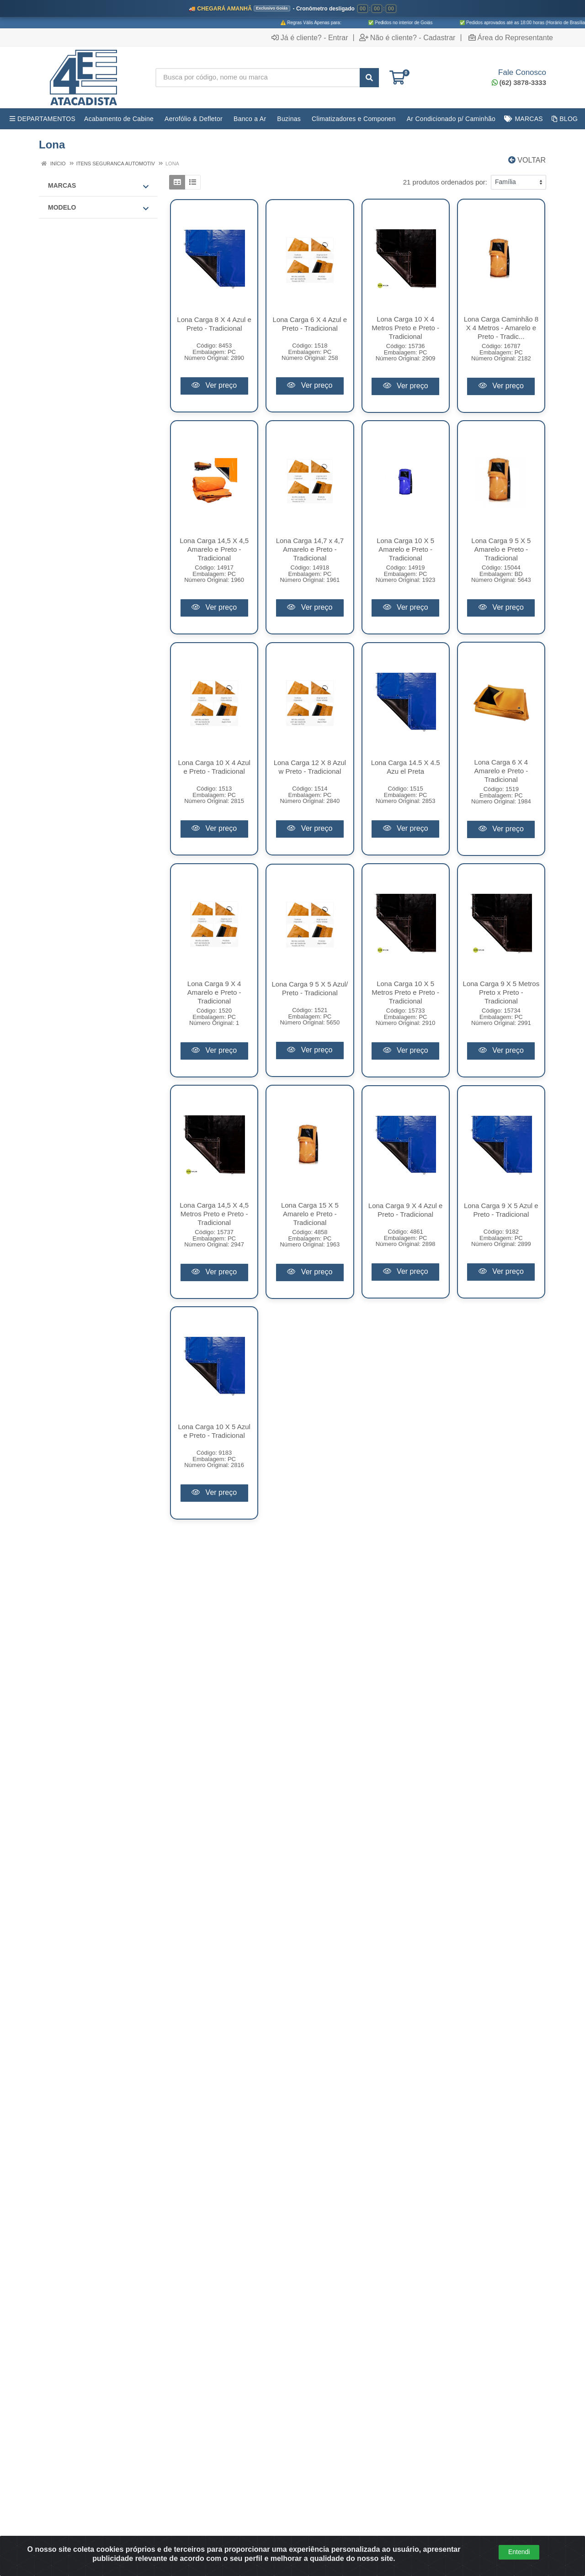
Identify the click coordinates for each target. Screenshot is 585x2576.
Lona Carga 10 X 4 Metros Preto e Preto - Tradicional (405, 327)
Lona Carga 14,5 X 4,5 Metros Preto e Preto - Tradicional (214, 1213)
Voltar (527, 160)
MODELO (98, 208)
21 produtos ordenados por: (445, 182)
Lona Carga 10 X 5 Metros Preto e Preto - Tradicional (405, 992)
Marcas (98, 186)
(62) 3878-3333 (519, 82)
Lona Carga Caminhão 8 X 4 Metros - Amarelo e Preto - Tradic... (501, 327)
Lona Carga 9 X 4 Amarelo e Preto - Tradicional (214, 992)
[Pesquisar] (369, 77)
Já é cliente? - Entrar (309, 37)
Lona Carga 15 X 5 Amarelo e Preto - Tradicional (310, 1213)
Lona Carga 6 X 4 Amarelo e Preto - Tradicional (501, 770)
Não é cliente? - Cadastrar (407, 37)
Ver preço (214, 385)
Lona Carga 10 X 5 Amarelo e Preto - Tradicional (405, 549)
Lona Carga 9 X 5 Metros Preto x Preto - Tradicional (501, 992)
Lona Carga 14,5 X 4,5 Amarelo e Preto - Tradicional (214, 549)
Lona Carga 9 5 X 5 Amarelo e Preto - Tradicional (501, 549)
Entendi (519, 2551)
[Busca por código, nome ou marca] (257, 77)
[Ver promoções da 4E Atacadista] (292, 14)
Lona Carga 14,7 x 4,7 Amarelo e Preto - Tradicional (310, 549)
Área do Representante (510, 37)
